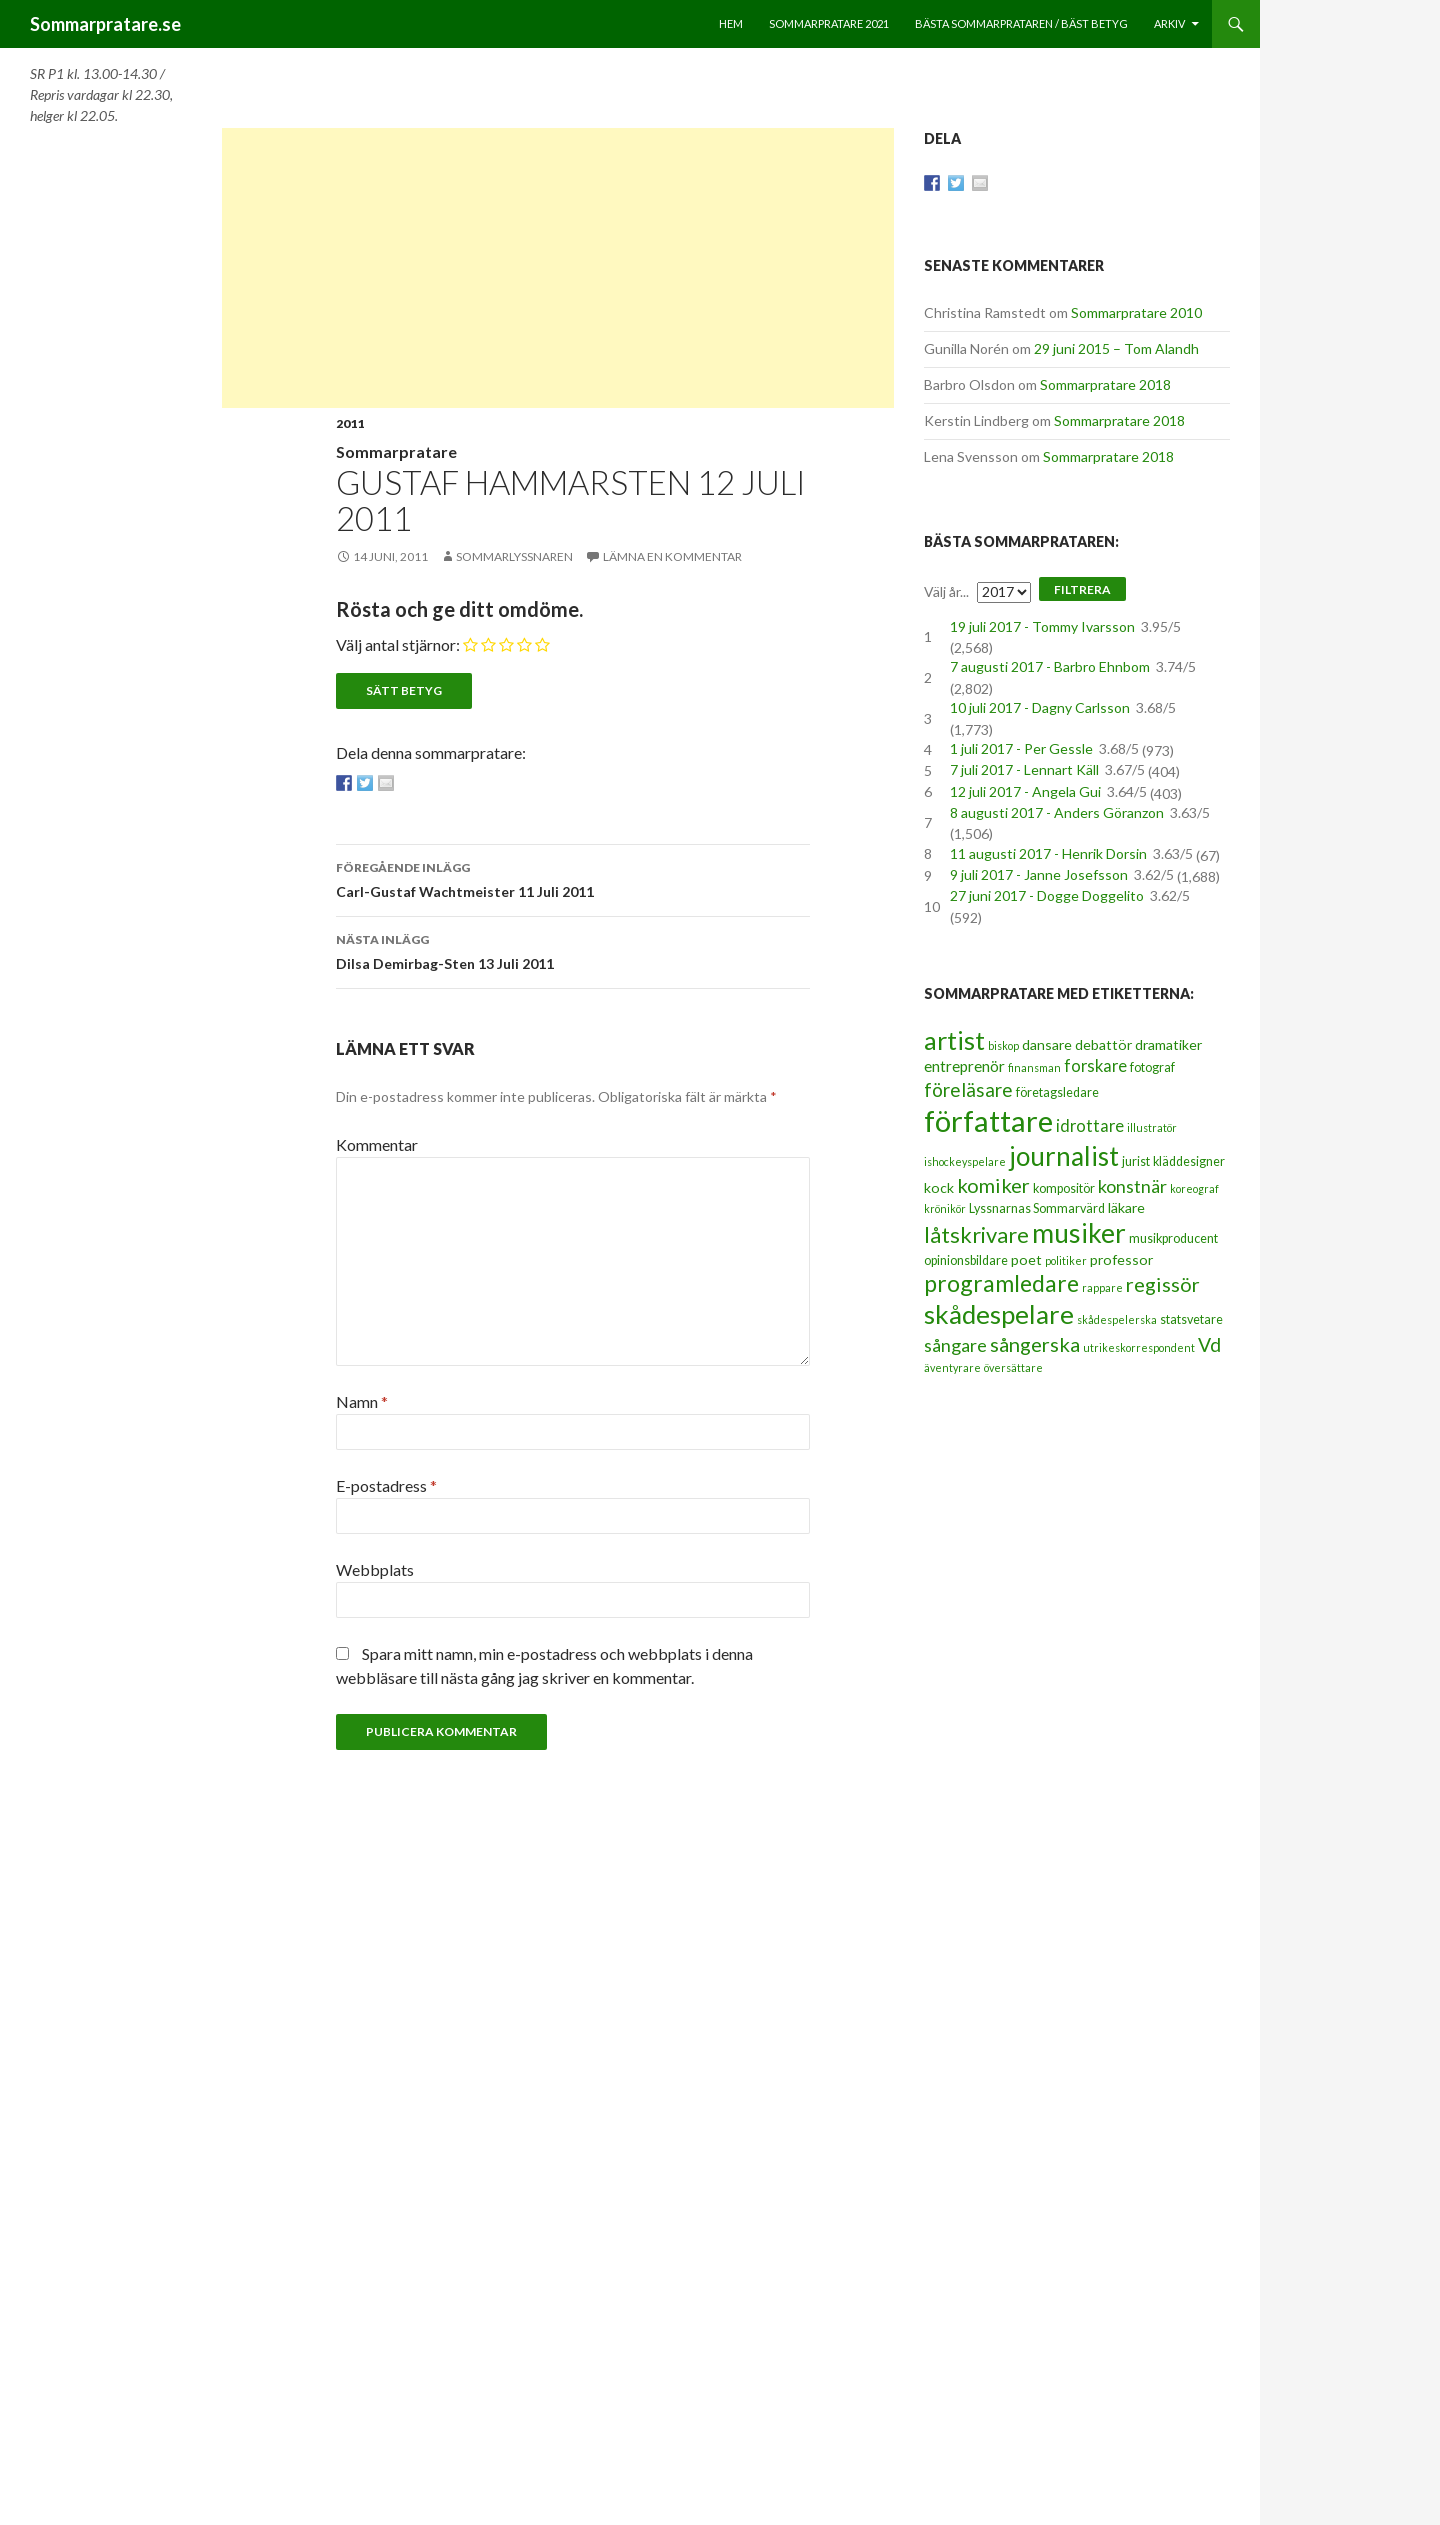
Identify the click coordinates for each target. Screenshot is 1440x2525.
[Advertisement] (558, 268)
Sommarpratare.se (105, 24)
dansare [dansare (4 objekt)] (1047, 1044)
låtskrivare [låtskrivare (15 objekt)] (976, 1234)
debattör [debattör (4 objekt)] (1103, 1044)
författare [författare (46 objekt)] (988, 1120)
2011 (350, 423)
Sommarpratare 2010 (1136, 312)
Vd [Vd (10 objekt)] (1209, 1344)
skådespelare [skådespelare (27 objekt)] (999, 1314)
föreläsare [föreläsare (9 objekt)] (968, 1089)
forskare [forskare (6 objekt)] (1095, 1066)
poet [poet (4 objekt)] (1026, 1259)
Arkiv (1169, 23)
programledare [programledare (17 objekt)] (1001, 1283)
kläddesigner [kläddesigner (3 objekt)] (1189, 1161)
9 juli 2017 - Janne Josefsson (1039, 874)
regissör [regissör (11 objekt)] (1163, 1284)
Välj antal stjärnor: (398, 644)
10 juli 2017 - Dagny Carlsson (1040, 707)
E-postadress (386, 1485)
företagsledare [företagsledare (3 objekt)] (1057, 1092)
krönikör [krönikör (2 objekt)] (945, 1208)
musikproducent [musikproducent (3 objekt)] (1173, 1238)
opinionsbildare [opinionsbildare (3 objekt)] (966, 1260)
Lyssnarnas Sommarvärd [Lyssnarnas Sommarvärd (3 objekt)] (1037, 1208)
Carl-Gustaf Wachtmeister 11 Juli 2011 (573, 878)
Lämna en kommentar (672, 556)
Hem (731, 23)
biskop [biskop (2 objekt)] (1003, 1045)
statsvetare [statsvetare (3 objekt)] (1191, 1319)
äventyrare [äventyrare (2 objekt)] (952, 1367)
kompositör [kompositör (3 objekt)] (1064, 1188)
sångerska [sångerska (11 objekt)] (1035, 1344)
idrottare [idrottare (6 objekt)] (1090, 1126)
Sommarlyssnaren (514, 556)
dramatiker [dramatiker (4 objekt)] (1168, 1044)
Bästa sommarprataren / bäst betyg (1021, 23)
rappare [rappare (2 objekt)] (1102, 1287)
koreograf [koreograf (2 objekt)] (1194, 1188)
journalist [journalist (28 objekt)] (1064, 1156)
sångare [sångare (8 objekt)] (955, 1345)
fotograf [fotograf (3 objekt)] (1152, 1067)
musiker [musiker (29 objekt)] (1079, 1233)
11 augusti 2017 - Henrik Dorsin (1048, 853)
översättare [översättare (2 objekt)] (1013, 1367)
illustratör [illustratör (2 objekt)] (1152, 1127)
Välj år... (946, 591)
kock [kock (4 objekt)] (939, 1187)
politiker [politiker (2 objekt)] (1066, 1260)
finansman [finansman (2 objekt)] (1034, 1067)
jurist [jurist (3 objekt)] (1136, 1161)
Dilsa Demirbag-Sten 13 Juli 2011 (573, 950)
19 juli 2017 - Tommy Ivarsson (1042, 626)
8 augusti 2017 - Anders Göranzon (1057, 812)
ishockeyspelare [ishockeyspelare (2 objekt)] (965, 1161)
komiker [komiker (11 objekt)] (993, 1185)
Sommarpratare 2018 (1105, 384)
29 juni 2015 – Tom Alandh (1116, 348)
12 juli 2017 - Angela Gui (1025, 791)
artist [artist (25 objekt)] (954, 1040)
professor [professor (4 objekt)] (1121, 1259)
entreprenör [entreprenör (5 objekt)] (964, 1066)
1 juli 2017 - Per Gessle (1021, 748)
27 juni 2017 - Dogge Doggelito (1047, 895)
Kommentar (377, 1144)
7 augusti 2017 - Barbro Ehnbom (1050, 666)
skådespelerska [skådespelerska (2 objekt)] (1117, 1319)
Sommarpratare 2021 (829, 23)
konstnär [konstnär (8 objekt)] (1132, 1186)
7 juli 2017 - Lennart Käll (1024, 769)
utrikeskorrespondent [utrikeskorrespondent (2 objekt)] (1139, 1347)
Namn (362, 1401)
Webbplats (375, 1569)
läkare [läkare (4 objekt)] (1126, 1207)
